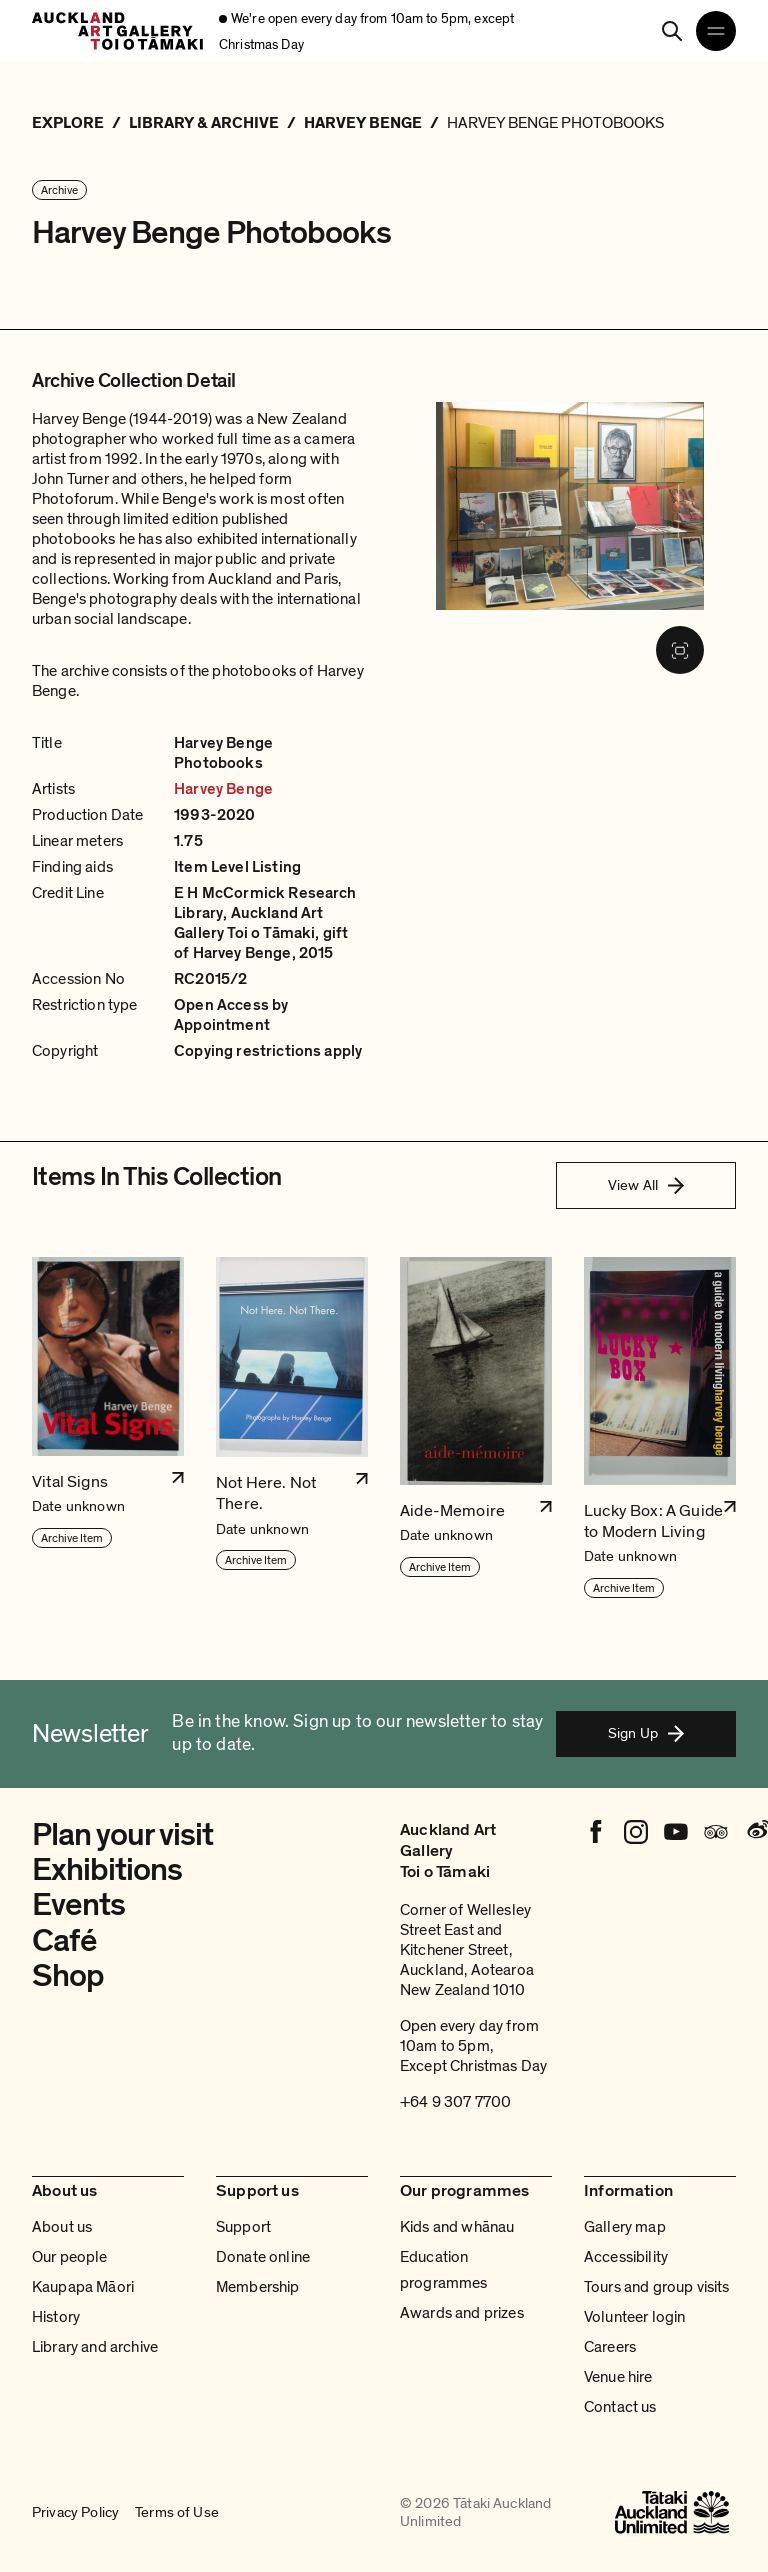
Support (243, 2227)
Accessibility (626, 2257)
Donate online (263, 2257)
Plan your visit (122, 1835)
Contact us (620, 2407)
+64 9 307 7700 (455, 2102)
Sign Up (646, 1733)
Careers (610, 2347)
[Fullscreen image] (680, 650)
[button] (108, 1428)
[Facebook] (596, 1832)
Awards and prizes (462, 2313)
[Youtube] (676, 1832)
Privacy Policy (75, 2512)
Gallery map (625, 2227)
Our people (70, 2257)
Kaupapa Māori (83, 2287)
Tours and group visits (657, 2287)
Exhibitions (107, 1870)
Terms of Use (177, 2512)
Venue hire (618, 2377)
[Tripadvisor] (716, 1832)
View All (646, 1185)
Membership (258, 2287)
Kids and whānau (457, 2227)
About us (62, 2227)
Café (64, 1941)
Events (78, 1905)
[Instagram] (636, 1832)
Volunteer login (634, 2317)
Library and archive (95, 2347)
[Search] (672, 31)
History (56, 2317)
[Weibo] (756, 1832)
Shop (68, 1976)
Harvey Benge (223, 789)
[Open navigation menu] (716, 31)
